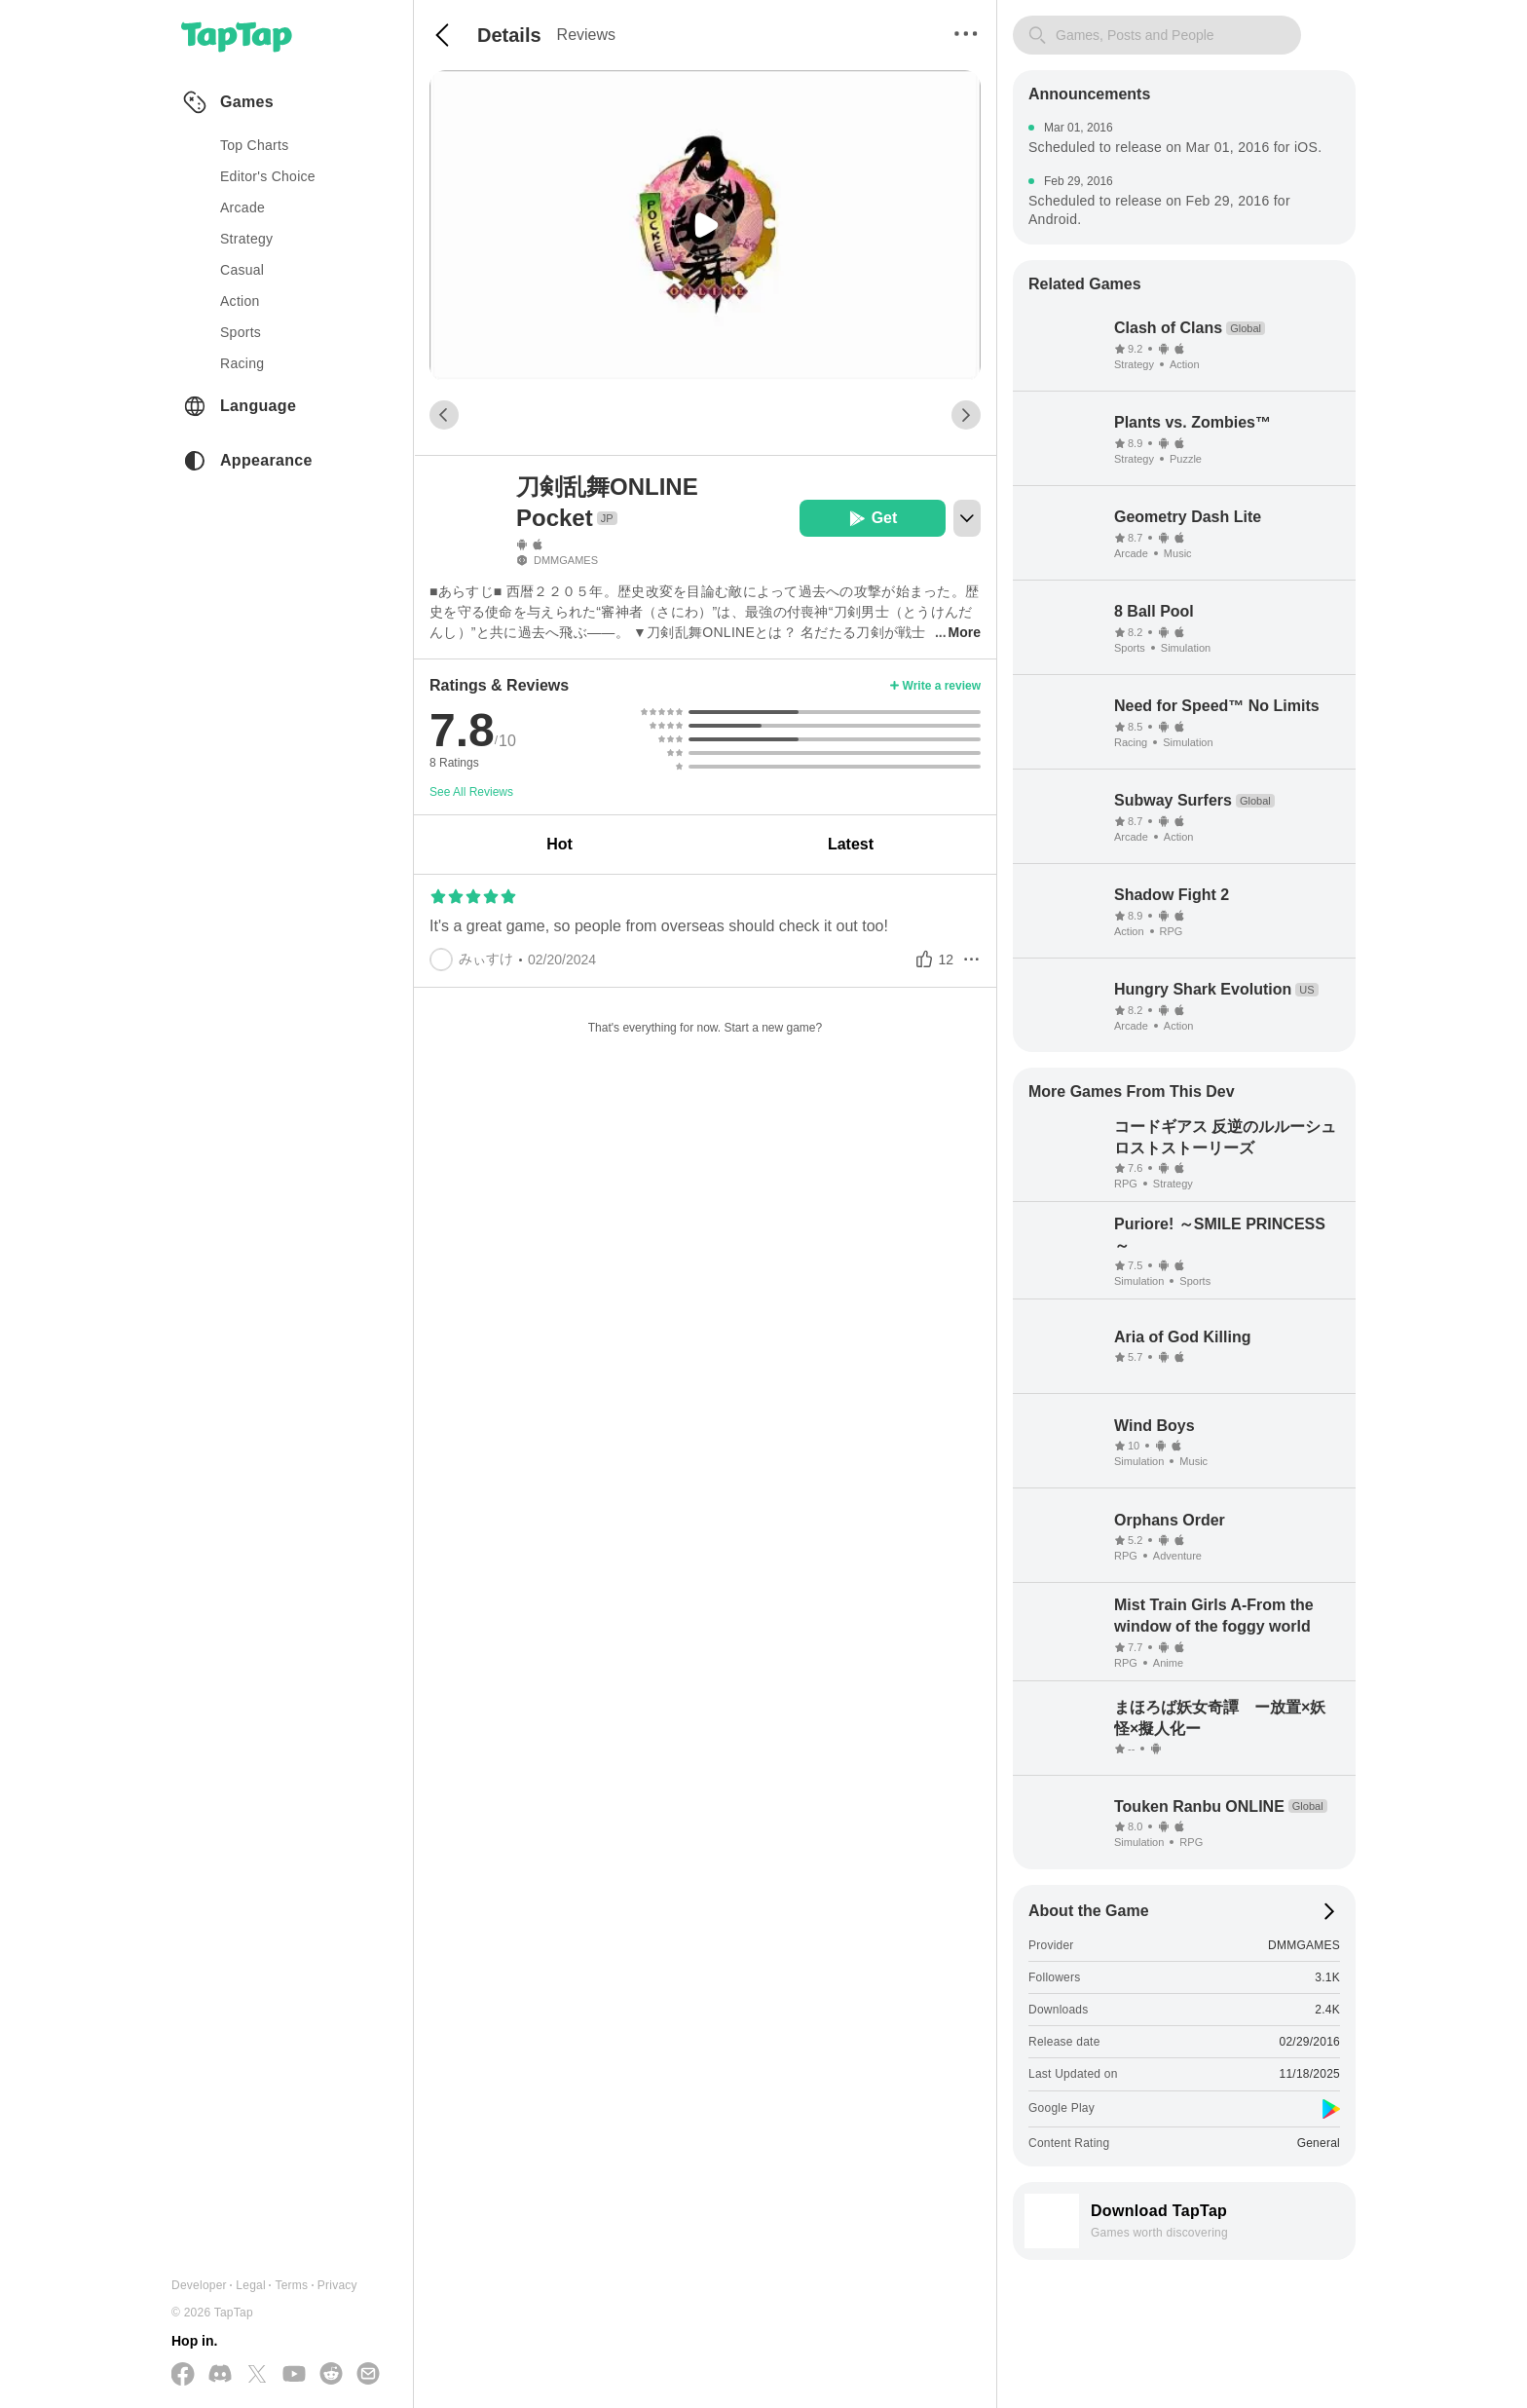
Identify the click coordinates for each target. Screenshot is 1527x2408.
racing (242, 363)
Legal (251, 2285)
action (240, 301)
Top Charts (254, 145)
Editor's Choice (268, 176)
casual (242, 270)
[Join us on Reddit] (331, 2375)
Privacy (337, 2285)
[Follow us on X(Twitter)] (257, 2375)
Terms (291, 2285)
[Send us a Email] (368, 2375)
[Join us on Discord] (220, 2375)
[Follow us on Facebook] (183, 2375)
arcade (242, 207)
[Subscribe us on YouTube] (294, 2375)
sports (240, 332)
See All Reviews (471, 792)
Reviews (586, 34)
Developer (199, 2285)
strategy (246, 238)
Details (509, 35)
